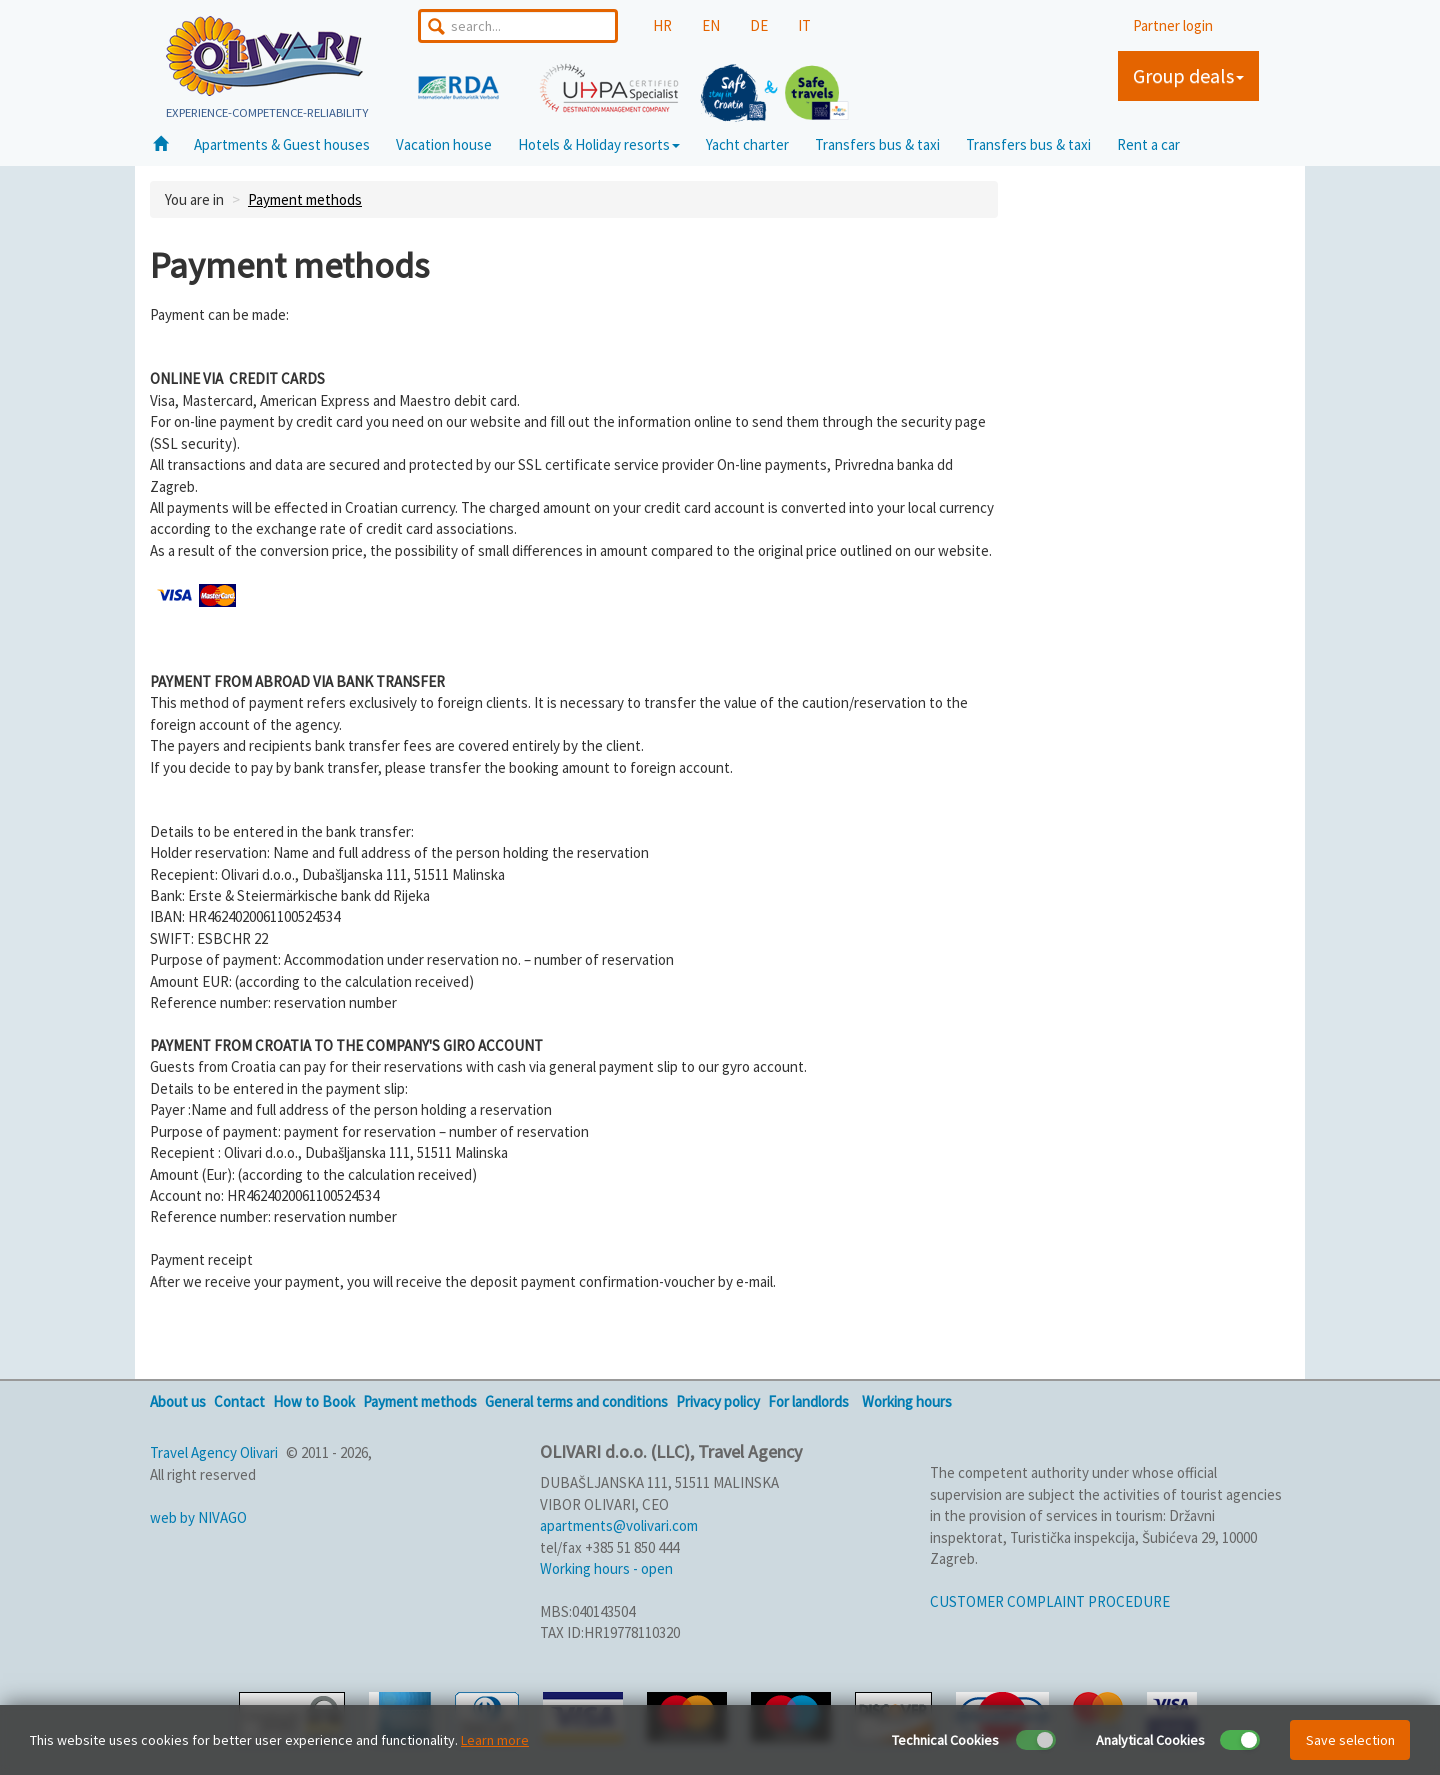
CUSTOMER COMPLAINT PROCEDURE (1050, 1601)
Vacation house (444, 144)
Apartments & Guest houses (282, 144)
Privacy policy (718, 1401)
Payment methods (305, 199)
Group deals (1188, 75)
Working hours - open (606, 1568)
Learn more (495, 1740)
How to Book (314, 1401)
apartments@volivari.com (619, 1525)
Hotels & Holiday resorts (599, 144)
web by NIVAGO (198, 1517)
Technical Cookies (945, 1740)
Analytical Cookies (1150, 1740)
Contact (239, 1401)
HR (662, 25)
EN (711, 25)
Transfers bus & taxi (877, 144)
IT (804, 25)
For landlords (808, 1401)
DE (759, 25)
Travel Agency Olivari (214, 1452)
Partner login (1173, 25)
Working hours (907, 1401)
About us (178, 1401)
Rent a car (1148, 144)
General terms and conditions (576, 1401)
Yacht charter (747, 144)
